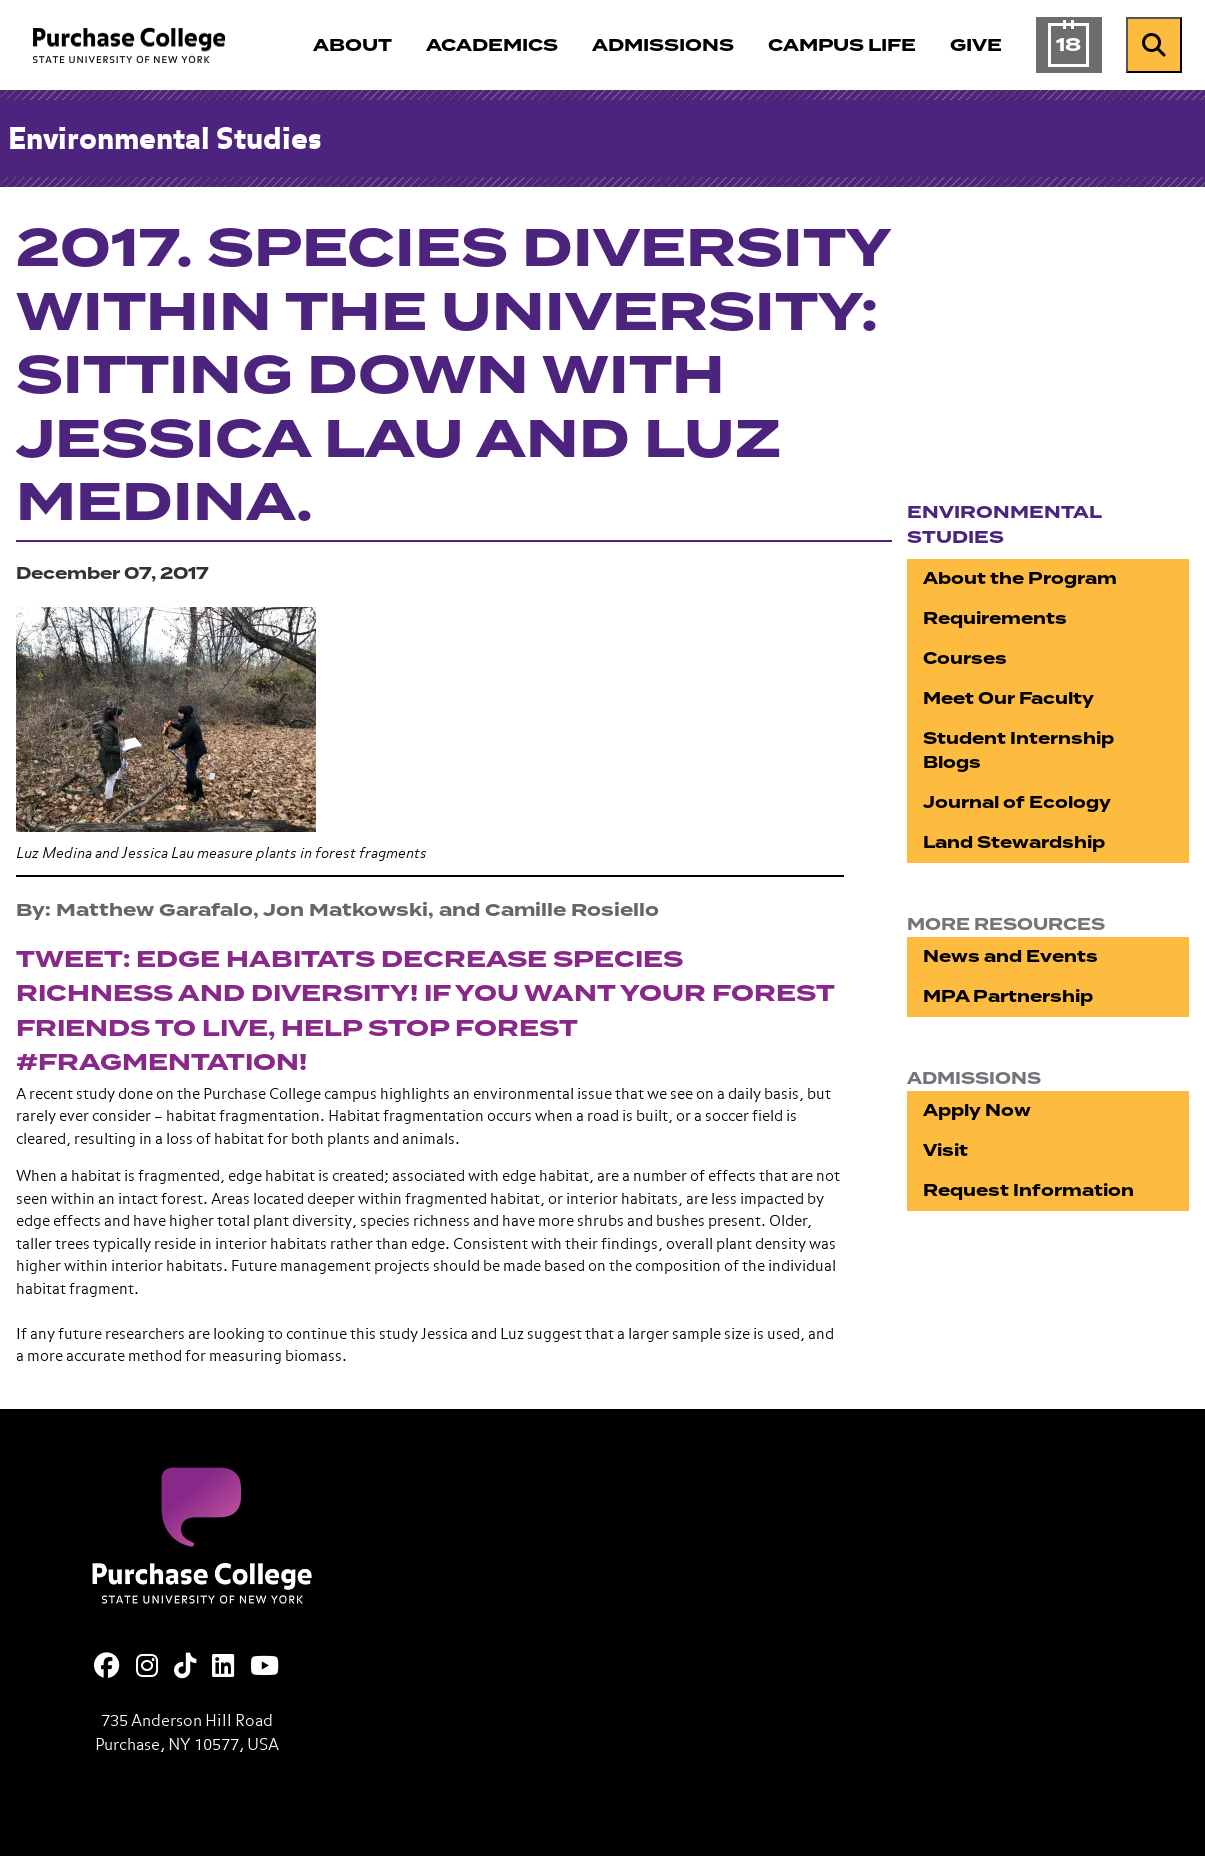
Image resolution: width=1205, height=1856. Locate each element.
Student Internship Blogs (1018, 750)
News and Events (1010, 956)
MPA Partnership (1008, 996)
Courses (965, 658)
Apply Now (977, 1110)
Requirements (995, 618)
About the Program (1020, 578)
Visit (945, 1150)
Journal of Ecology (1017, 802)
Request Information (1028, 1190)
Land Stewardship (1014, 842)
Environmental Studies (164, 141)
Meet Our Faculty (1008, 698)
